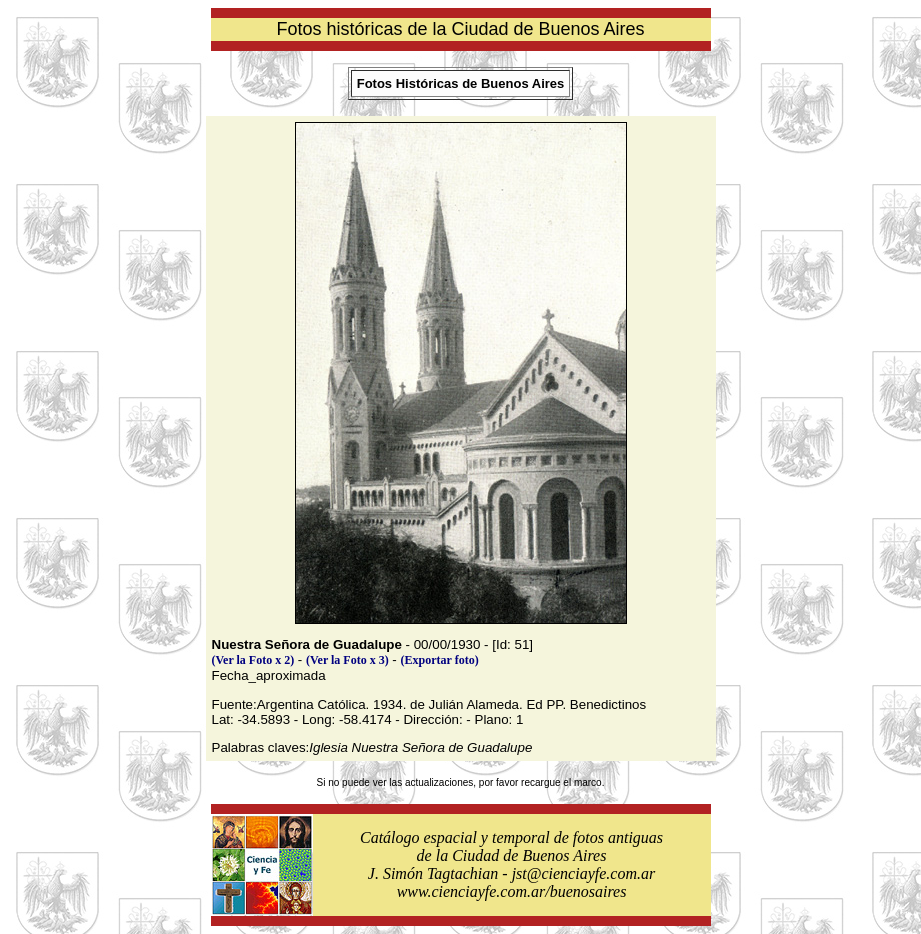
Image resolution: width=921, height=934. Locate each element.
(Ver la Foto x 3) (347, 660)
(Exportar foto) (440, 660)
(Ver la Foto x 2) (253, 660)
